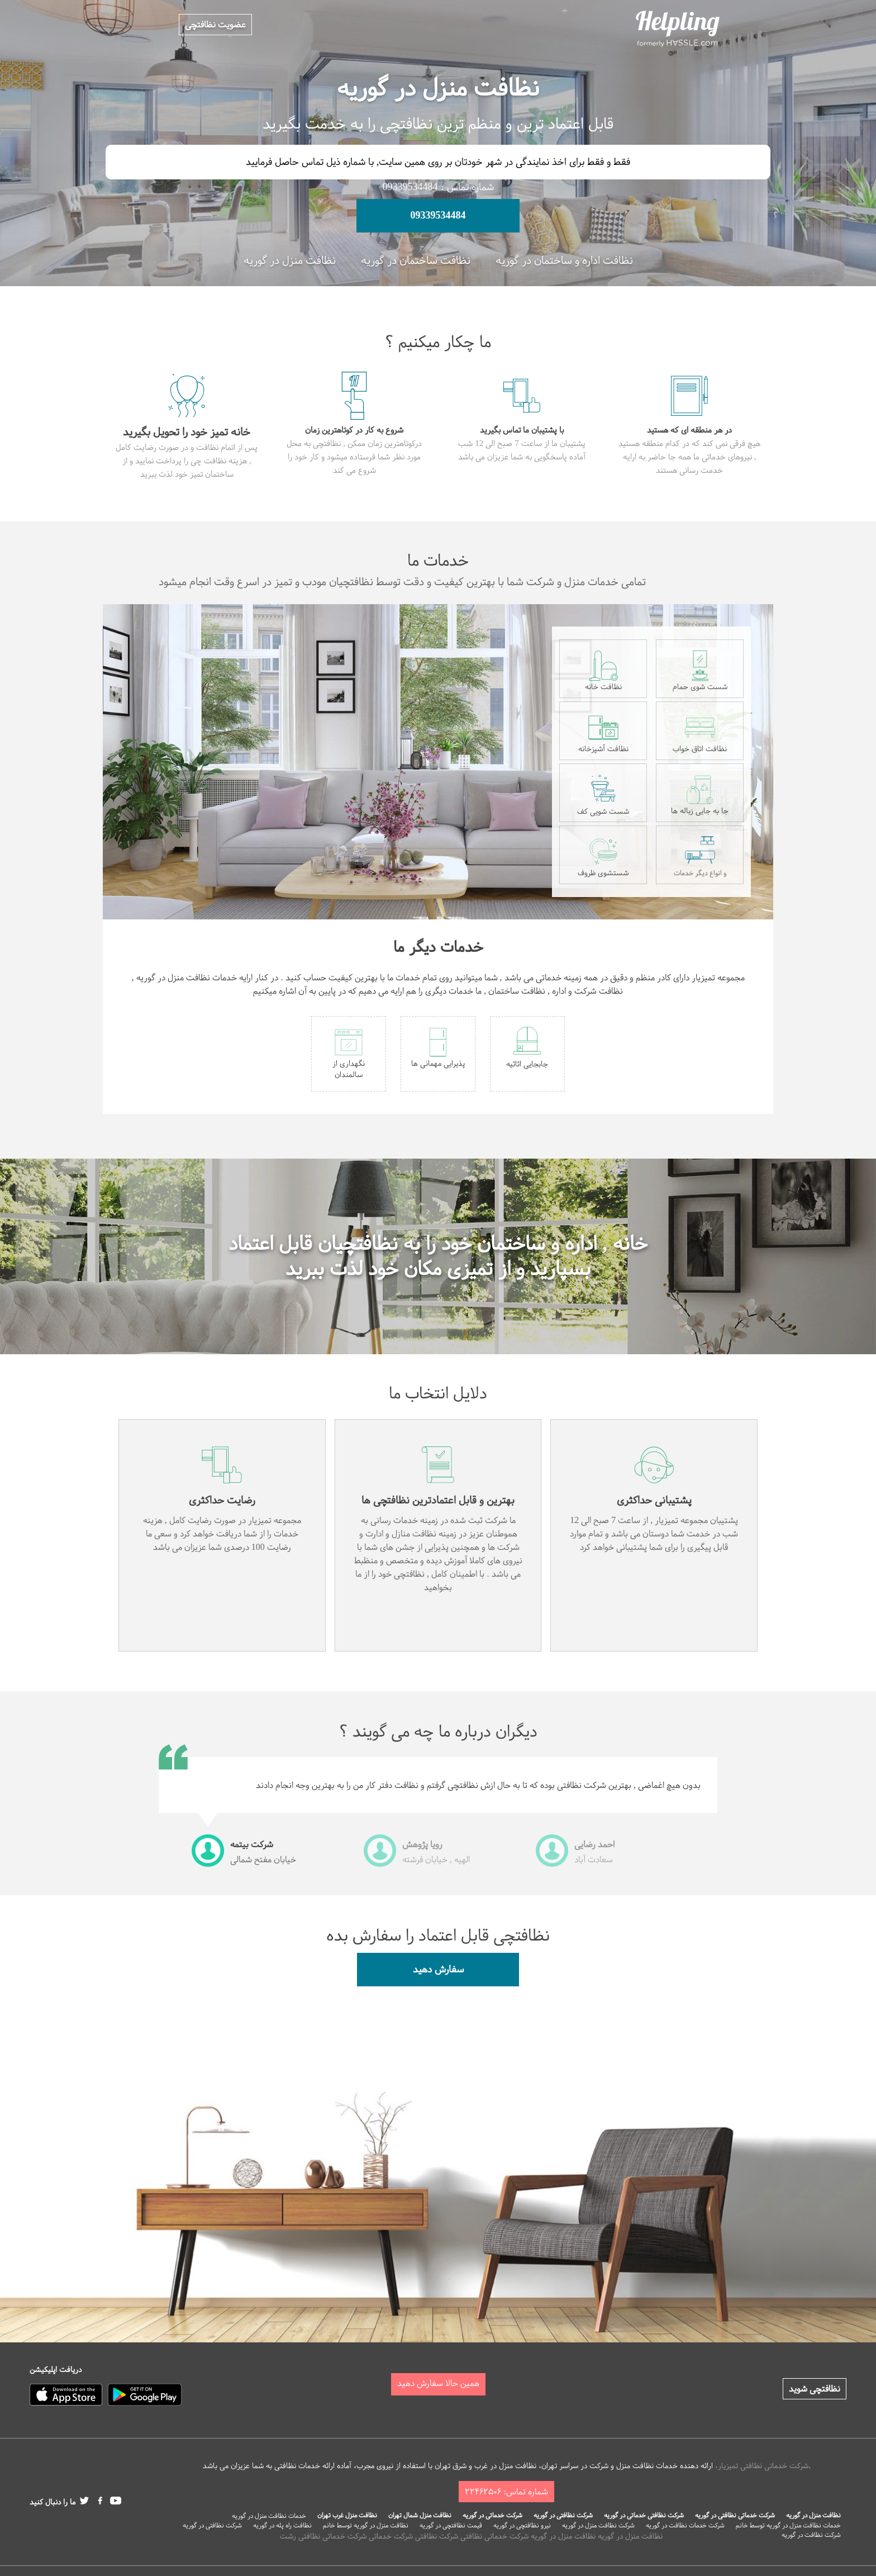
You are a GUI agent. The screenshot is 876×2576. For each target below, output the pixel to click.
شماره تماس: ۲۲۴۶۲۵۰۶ (506, 2491)
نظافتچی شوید (814, 2389)
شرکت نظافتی (436, 2536)
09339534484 (438, 215)
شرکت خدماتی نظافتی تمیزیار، (761, 2465)
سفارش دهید (438, 1969)
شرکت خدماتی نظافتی (494, 2536)
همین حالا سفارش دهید (438, 2383)
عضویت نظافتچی (215, 24)
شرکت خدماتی (391, 2536)
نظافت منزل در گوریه (630, 2536)
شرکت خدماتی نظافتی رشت (323, 2536)
